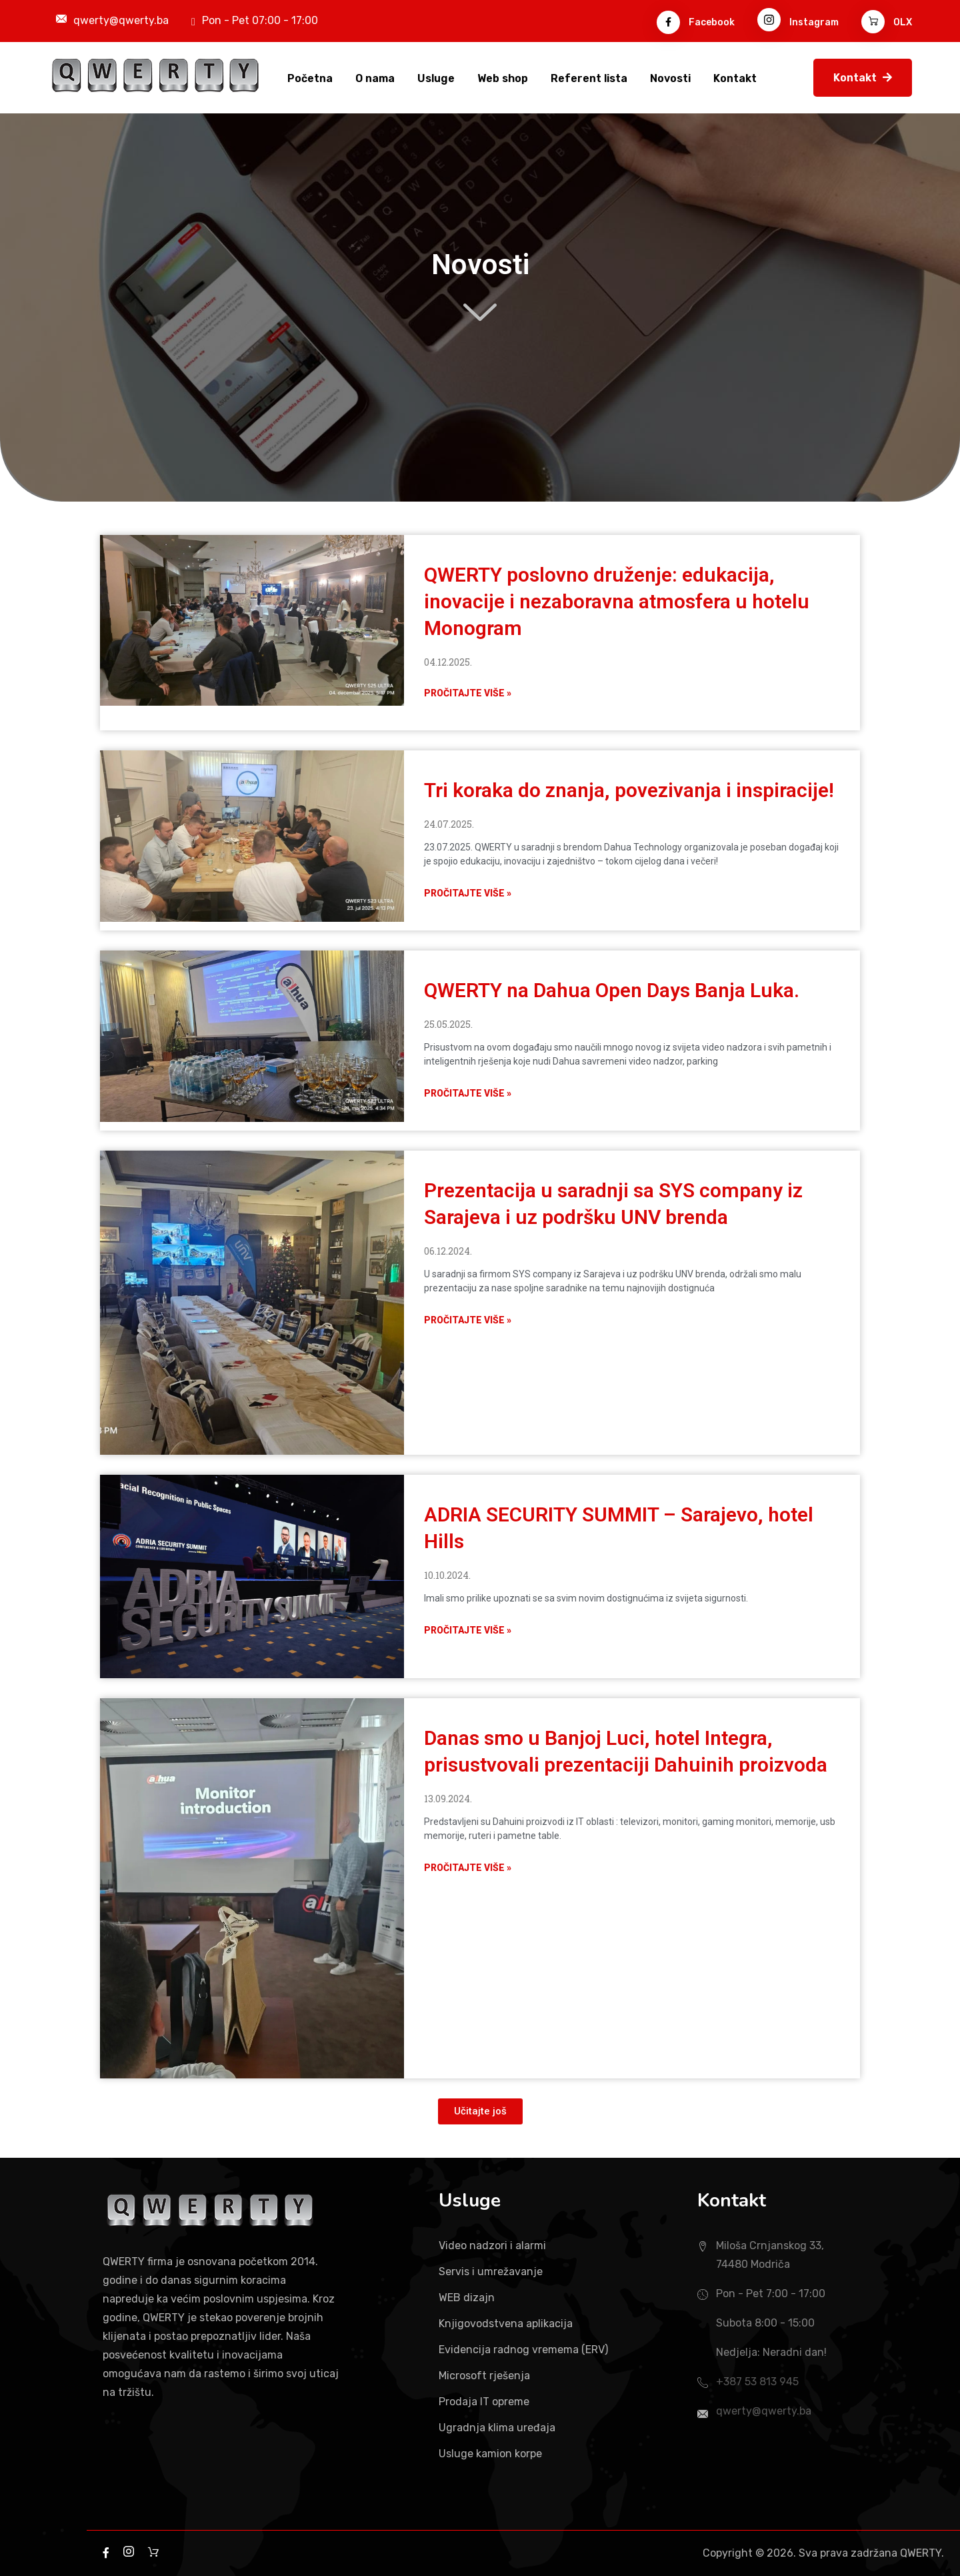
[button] (480, 2111)
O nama (375, 78)
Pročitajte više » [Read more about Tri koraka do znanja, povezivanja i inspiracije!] (467, 893)
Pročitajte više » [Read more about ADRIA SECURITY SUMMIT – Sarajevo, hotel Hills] (467, 1630)
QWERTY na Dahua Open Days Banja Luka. (611, 990)
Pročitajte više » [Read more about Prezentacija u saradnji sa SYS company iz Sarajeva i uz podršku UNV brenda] (467, 1320)
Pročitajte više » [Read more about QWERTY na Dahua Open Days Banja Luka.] (467, 1093)
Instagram (798, 22)
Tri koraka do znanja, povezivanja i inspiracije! (629, 790)
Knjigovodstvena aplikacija (506, 2323)
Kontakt (735, 78)
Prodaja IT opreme (484, 2401)
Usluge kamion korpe (490, 2453)
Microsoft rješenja (484, 2375)
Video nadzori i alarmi (492, 2245)
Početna (310, 78)
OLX (886, 22)
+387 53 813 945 (757, 2381)
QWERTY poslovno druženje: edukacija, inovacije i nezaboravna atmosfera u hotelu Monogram (616, 601)
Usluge (436, 78)
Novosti (670, 78)
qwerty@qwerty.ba (121, 20)
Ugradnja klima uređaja (497, 2427)
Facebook (696, 22)
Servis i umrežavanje (491, 2271)
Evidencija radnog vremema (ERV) (523, 2349)
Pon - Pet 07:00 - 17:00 (260, 20)
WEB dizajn (467, 2297)
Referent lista (589, 78)
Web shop (502, 78)
